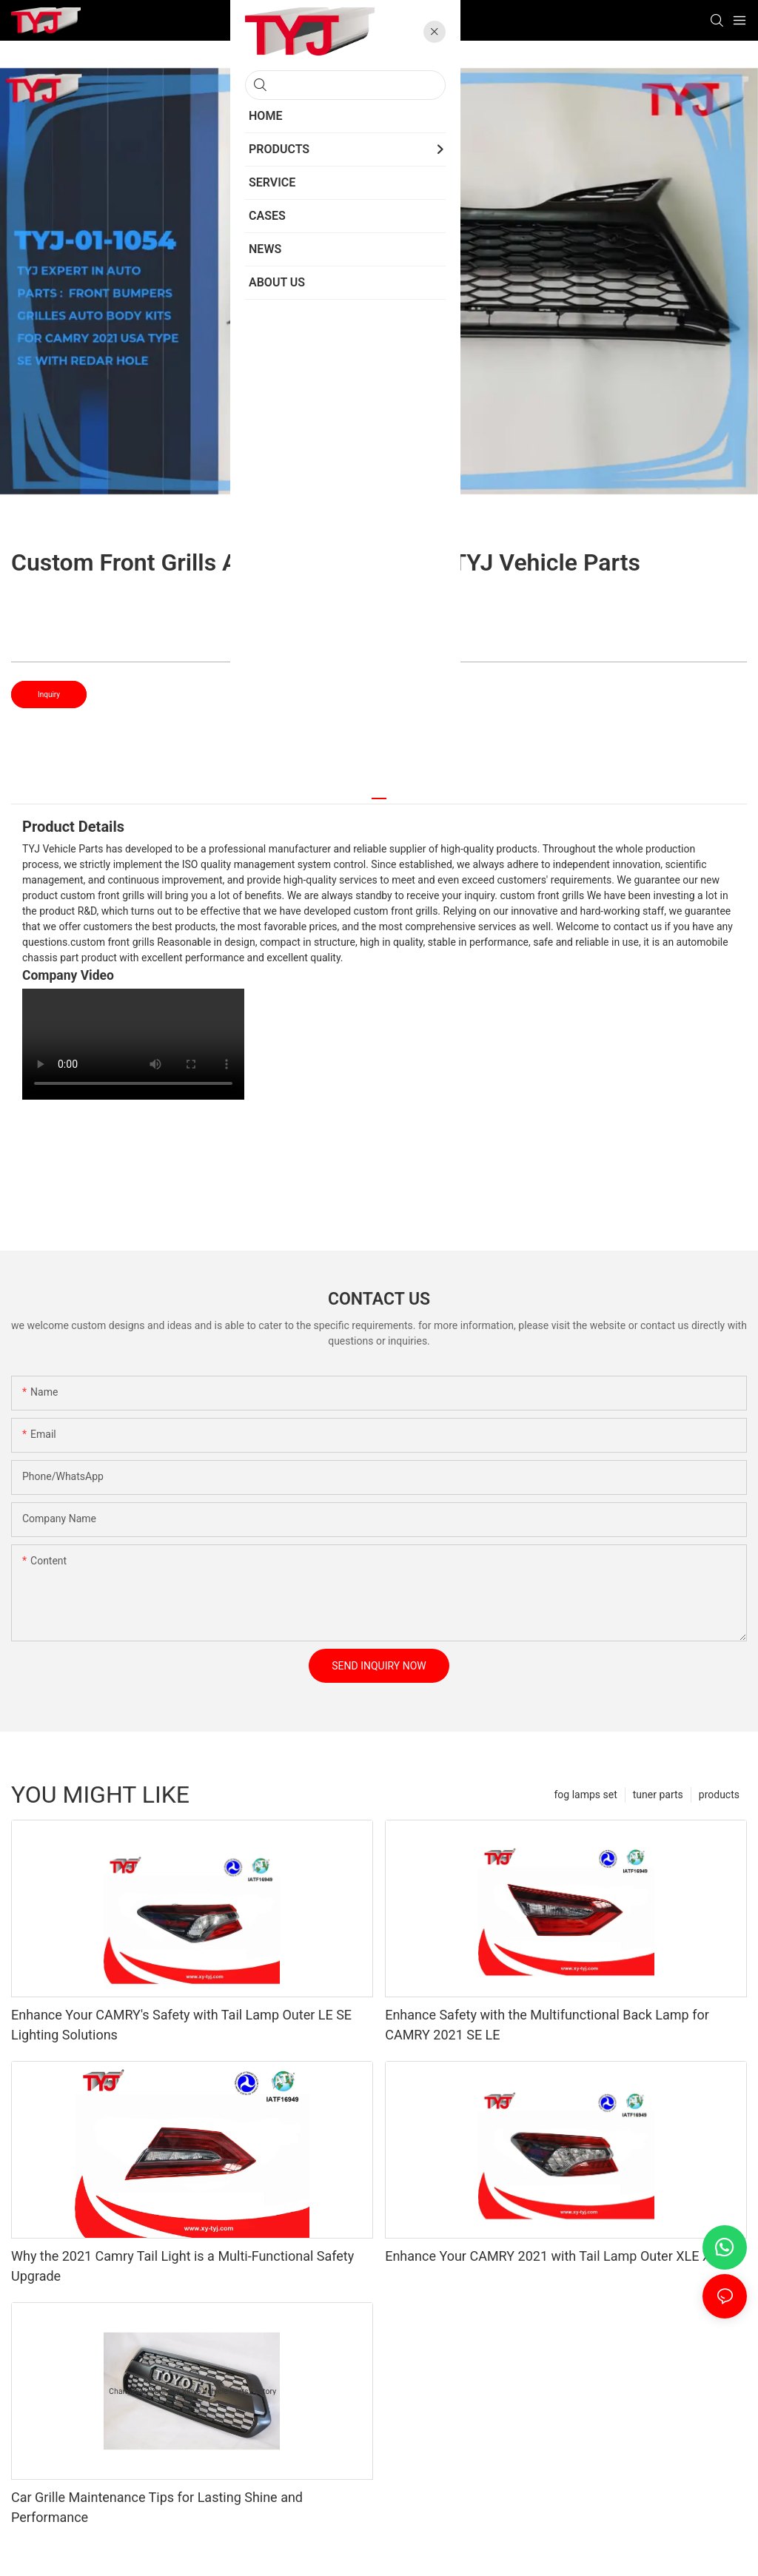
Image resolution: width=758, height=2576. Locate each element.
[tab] (379, 793)
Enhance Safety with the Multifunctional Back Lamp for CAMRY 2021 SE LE (547, 2024)
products (719, 1794)
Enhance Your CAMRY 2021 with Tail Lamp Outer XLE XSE (555, 2256)
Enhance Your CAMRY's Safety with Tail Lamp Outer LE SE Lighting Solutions (181, 2024)
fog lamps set (585, 1794)
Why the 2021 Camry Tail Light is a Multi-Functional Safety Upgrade (182, 2266)
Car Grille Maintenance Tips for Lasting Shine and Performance (157, 2507)
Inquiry (49, 694)
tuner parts (658, 1794)
